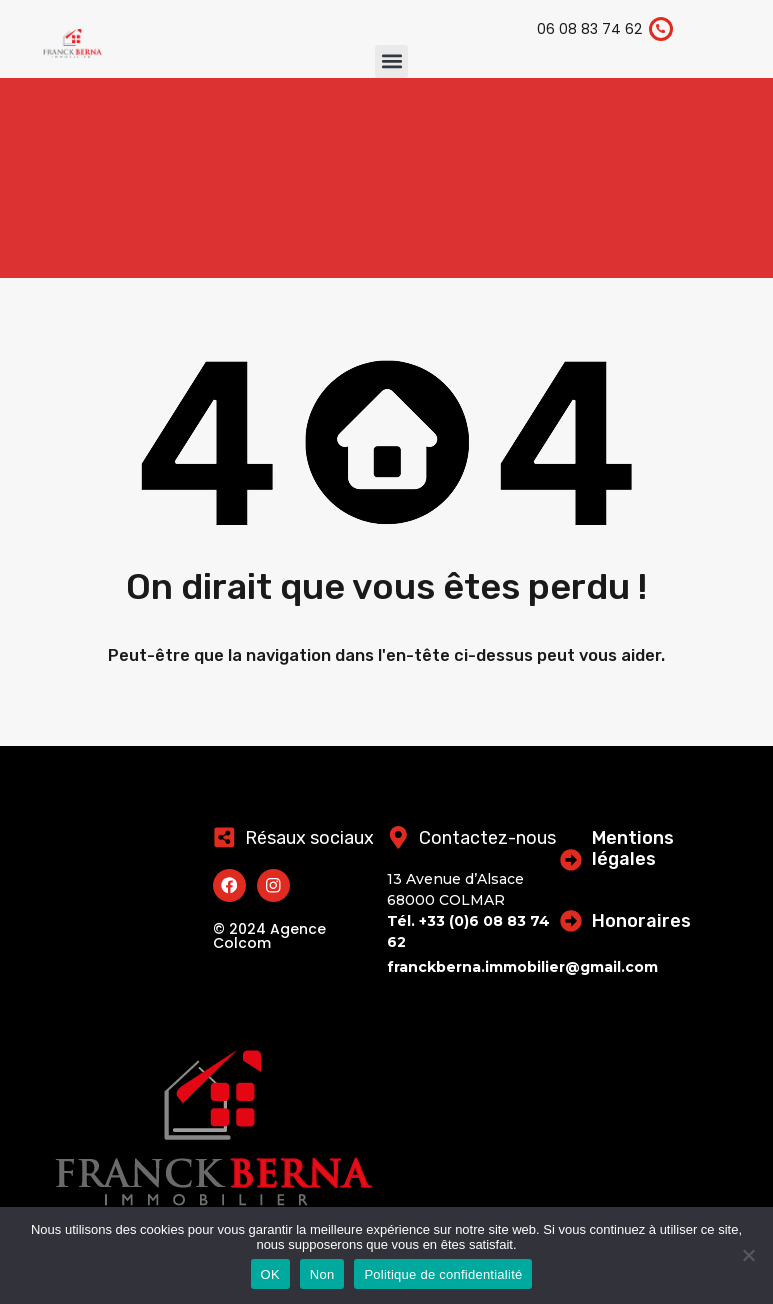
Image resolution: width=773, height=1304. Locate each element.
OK (270, 1274)
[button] (391, 61)
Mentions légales (635, 849)
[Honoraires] (572, 920)
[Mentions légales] (572, 859)
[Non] (748, 1256)
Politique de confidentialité (443, 1274)
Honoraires (643, 921)
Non (322, 1274)
